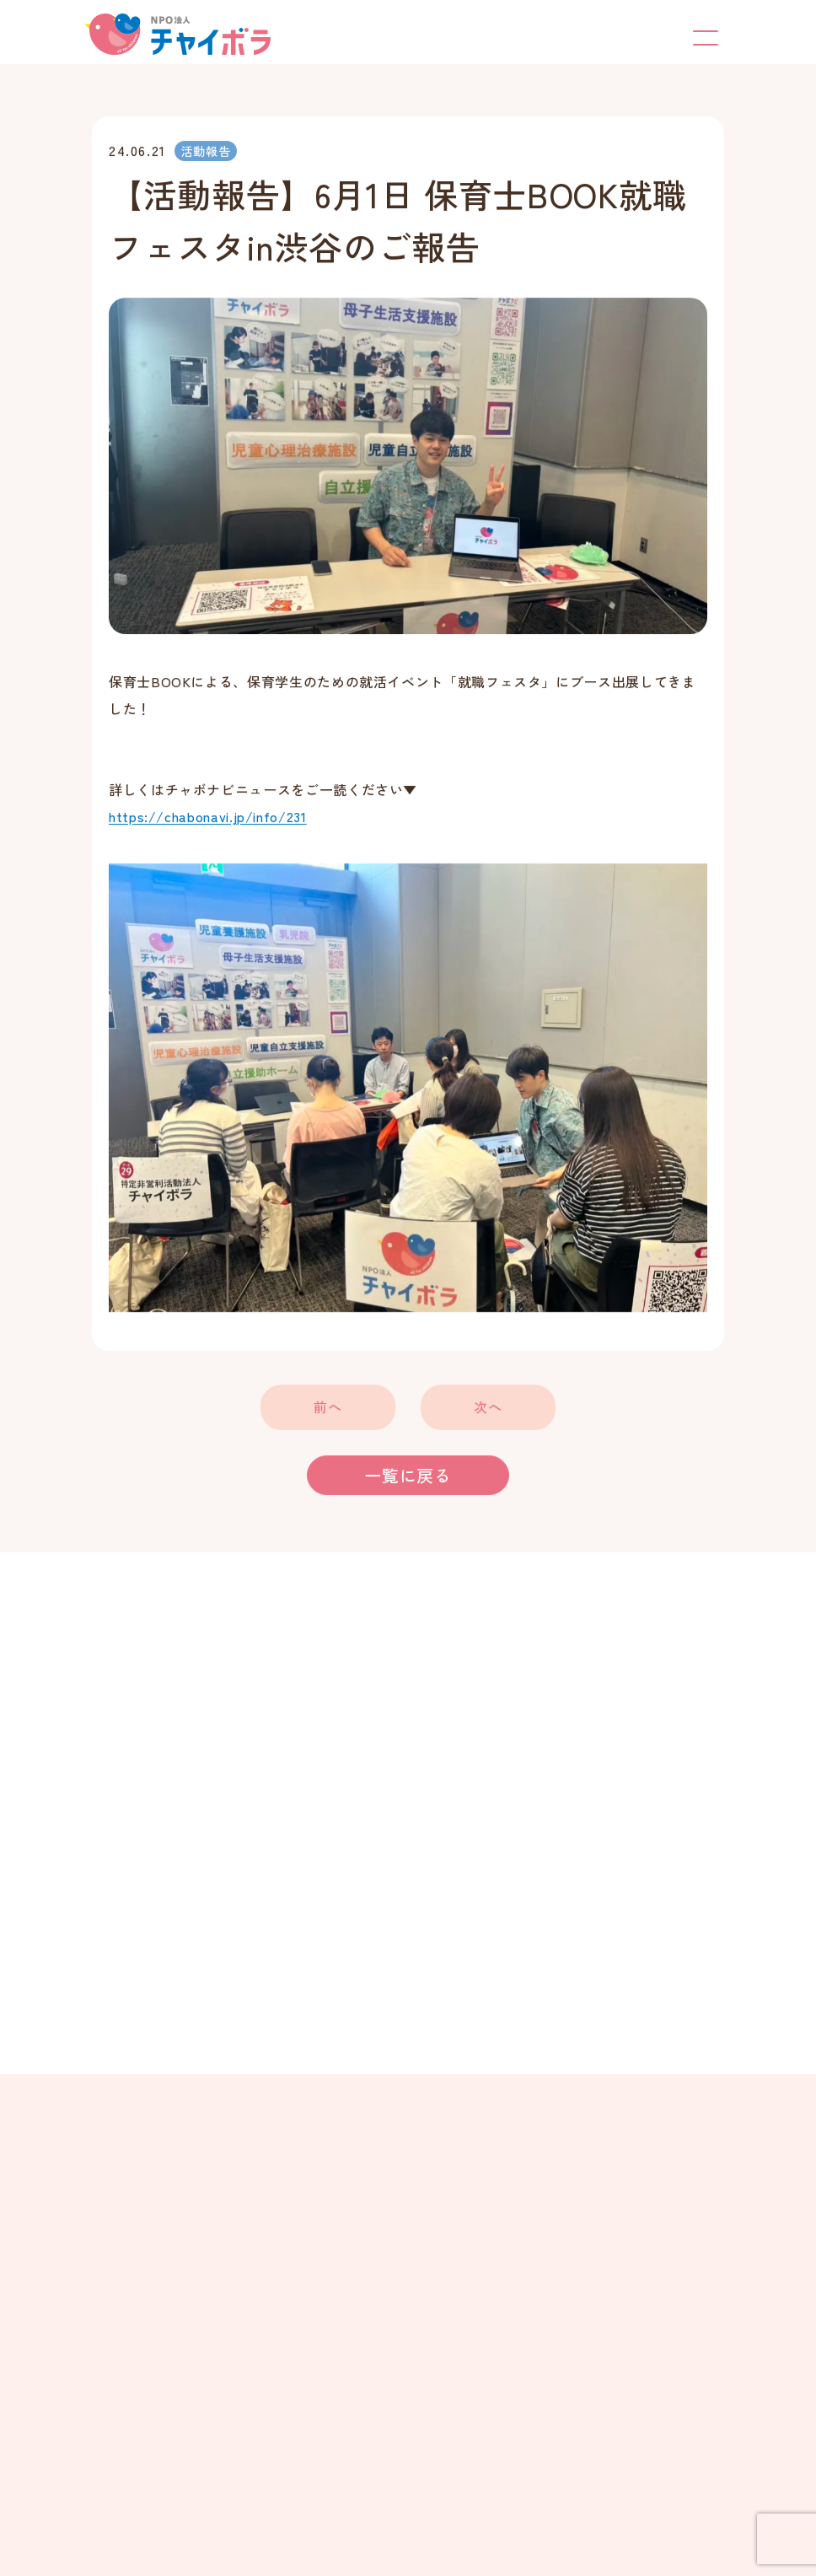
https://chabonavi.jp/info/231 (208, 818)
